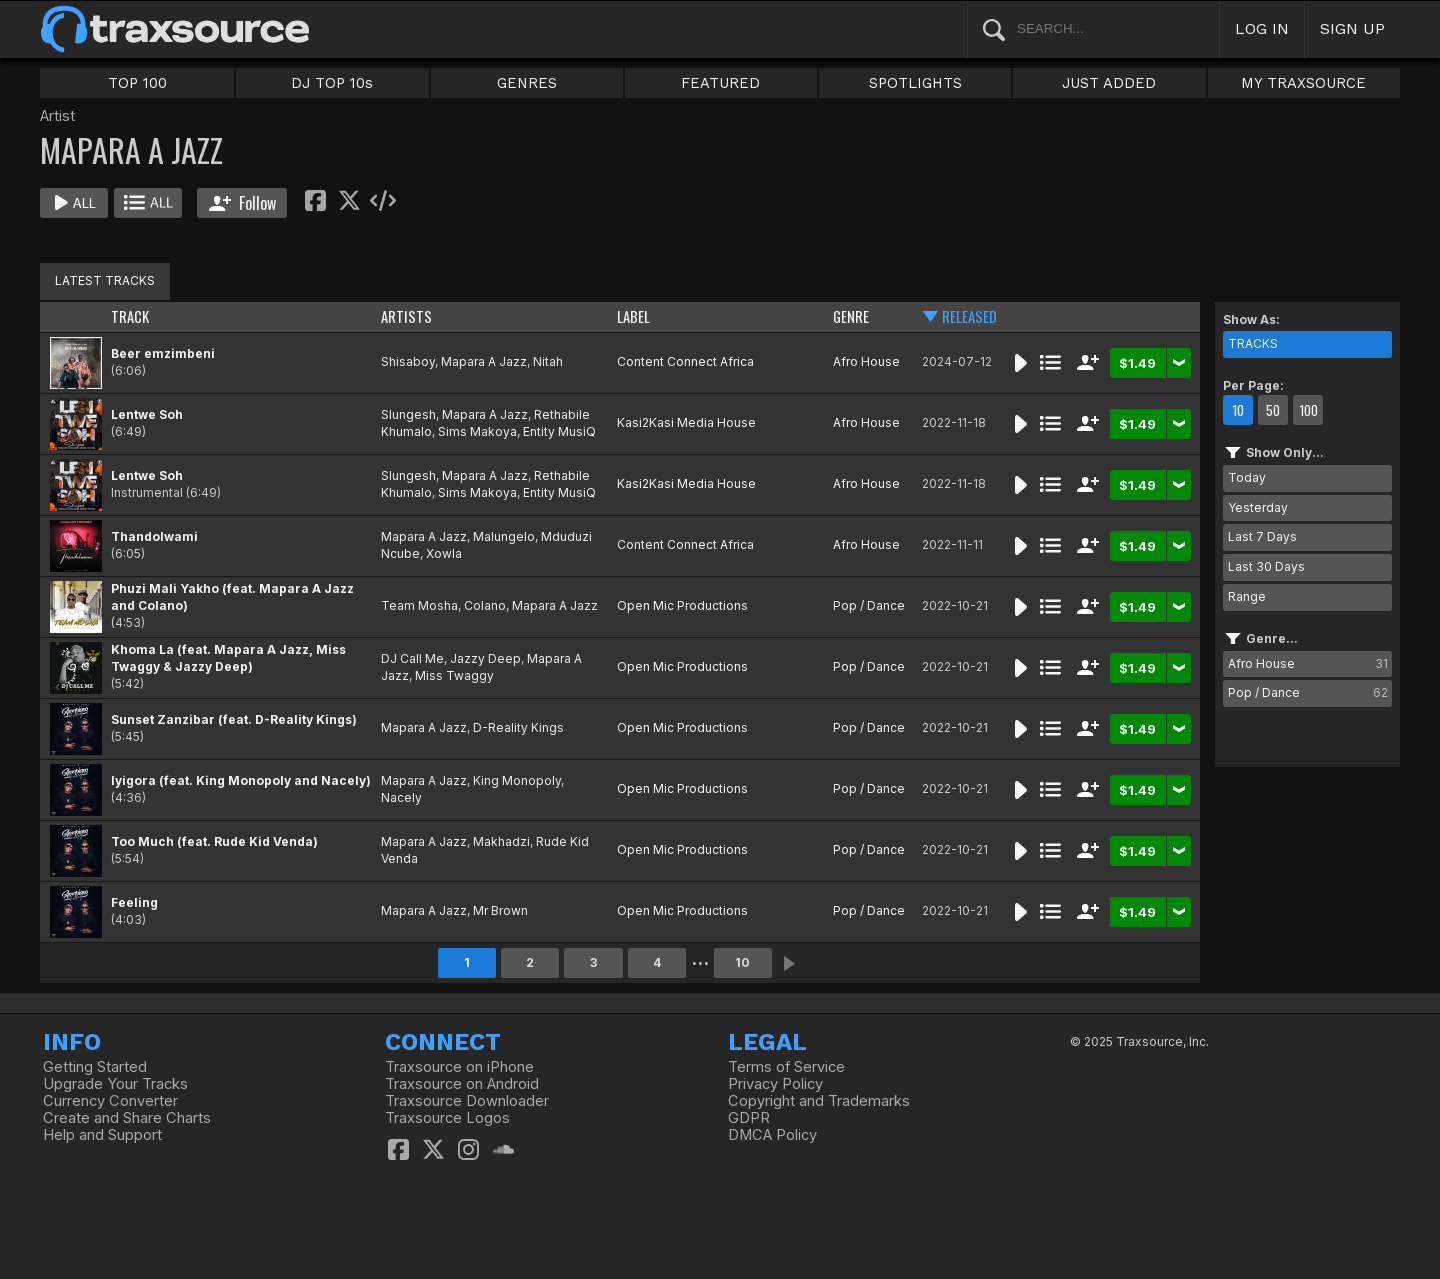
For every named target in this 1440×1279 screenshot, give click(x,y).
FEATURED (720, 83)
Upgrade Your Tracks (115, 1084)
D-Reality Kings (518, 727)
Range (1247, 596)
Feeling (134, 902)
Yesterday (1258, 507)
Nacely (401, 797)
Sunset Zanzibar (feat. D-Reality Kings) (234, 719)
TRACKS (1253, 343)
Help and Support (102, 1135)
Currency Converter (110, 1101)
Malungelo (504, 536)
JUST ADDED (1109, 83)
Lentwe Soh (147, 414)
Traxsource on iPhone (459, 1067)
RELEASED (969, 316)
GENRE (851, 316)
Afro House (866, 361)
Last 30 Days (1266, 566)
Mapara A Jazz (484, 361)
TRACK (130, 316)
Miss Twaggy (454, 675)
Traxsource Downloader (467, 1101)
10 (742, 962)
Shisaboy (408, 361)
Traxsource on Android (462, 1084)
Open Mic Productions (682, 605)
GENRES (527, 83)
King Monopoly (517, 780)
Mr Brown (500, 910)
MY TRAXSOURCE (1303, 83)
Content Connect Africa (685, 361)
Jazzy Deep (485, 658)
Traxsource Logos (447, 1118)
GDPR (749, 1118)
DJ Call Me (412, 658)
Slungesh (408, 414)
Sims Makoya (477, 431)
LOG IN (1262, 28)
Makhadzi (501, 841)
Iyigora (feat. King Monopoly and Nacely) (241, 780)
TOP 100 (137, 83)
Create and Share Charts (127, 1118)
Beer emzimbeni (163, 353)
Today (1247, 477)
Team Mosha (419, 605)
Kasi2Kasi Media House (686, 422)
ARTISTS (406, 316)
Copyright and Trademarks (819, 1101)
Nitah (548, 361)
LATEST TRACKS (105, 280)
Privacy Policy (775, 1084)
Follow (242, 203)
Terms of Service (786, 1067)
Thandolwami (154, 536)
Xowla (444, 553)
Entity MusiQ (559, 431)
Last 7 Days (1262, 536)
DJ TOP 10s (332, 83)
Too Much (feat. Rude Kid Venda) (214, 841)
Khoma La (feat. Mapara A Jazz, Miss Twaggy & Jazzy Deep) (228, 658)
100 (1308, 410)
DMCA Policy (772, 1135)
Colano (485, 605)
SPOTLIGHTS (915, 83)
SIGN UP (1352, 28)
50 (1273, 410)
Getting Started (95, 1067)
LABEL (633, 316)
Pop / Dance (869, 605)
